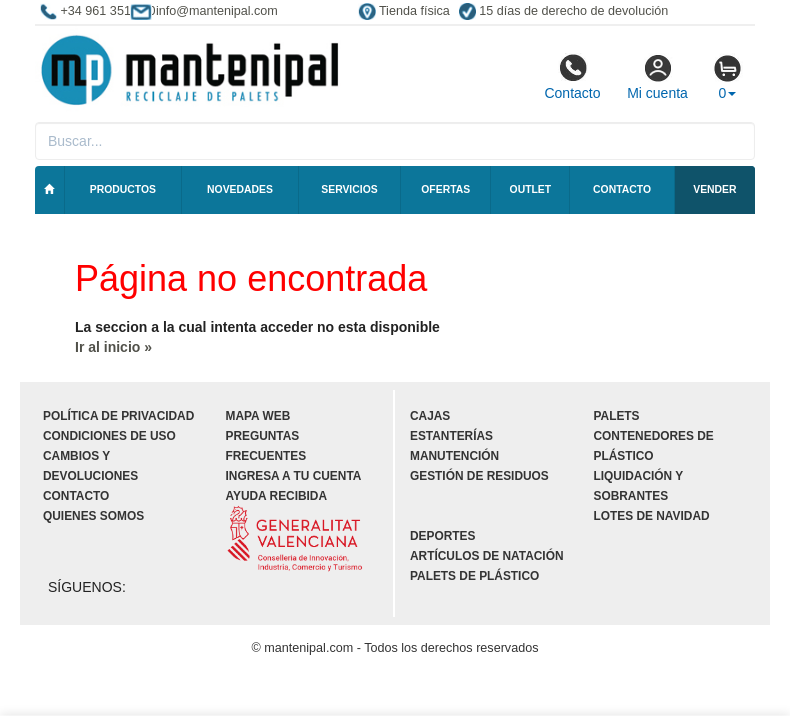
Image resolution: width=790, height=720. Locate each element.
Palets (617, 416)
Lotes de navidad (652, 516)
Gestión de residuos (479, 476)
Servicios (349, 189)
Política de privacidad (118, 416)
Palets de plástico (474, 576)
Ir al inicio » (113, 347)
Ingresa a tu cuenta (294, 476)
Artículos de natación (486, 556)
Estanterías (451, 436)
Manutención (454, 456)
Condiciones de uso (109, 436)
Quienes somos (93, 516)
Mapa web (258, 416)
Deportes (442, 536)
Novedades (240, 189)
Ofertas (445, 189)
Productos (123, 189)
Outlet (531, 189)
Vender (714, 189)
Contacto (572, 77)
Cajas (430, 416)
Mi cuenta (657, 77)
